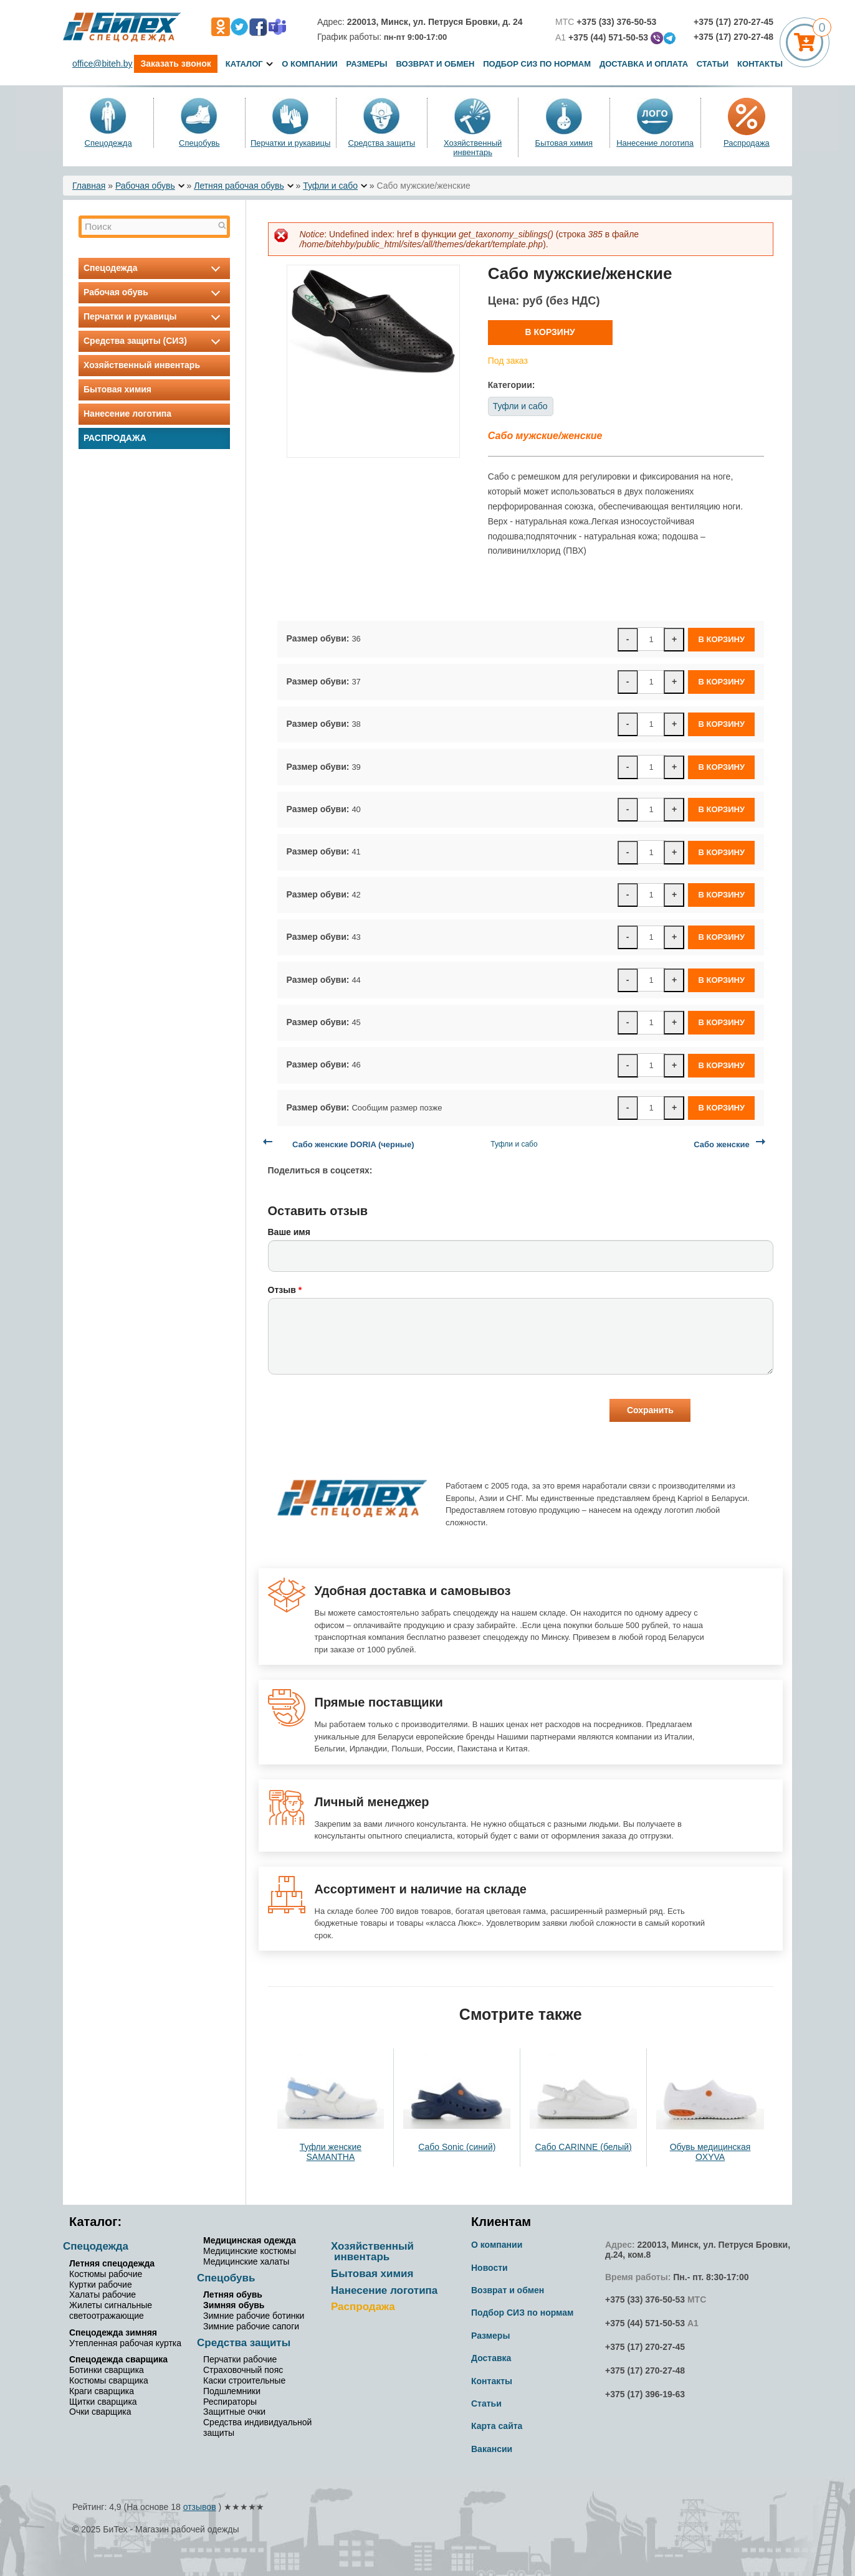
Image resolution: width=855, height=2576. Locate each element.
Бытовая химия (564, 143)
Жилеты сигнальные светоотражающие (110, 2310)
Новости (489, 2268)
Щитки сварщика (103, 2402)
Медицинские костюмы (249, 2251)
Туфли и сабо (330, 186)
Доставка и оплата (644, 64)
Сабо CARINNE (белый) (583, 2147)
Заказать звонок (175, 64)
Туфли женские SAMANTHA (330, 2152)
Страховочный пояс (243, 2370)
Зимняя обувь (233, 2305)
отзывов (199, 2507)
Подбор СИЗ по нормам (537, 64)
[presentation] (362, 1412)
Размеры (367, 64)
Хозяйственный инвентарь (473, 147)
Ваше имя (289, 1232)
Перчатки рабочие (240, 2359)
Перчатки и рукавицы (290, 143)
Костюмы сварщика (108, 2380)
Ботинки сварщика (106, 2370)
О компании (309, 64)
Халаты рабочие (102, 2294)
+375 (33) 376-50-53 (645, 2299)
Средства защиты (382, 143)
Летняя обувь (232, 2294)
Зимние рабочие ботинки (253, 2316)
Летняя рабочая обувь (239, 186)
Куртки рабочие (100, 2285)
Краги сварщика (101, 2391)
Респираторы (230, 2402)
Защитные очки (234, 2412)
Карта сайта (496, 2426)
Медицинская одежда (249, 2240)
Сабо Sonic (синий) (456, 2147)
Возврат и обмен (435, 64)
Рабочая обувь (145, 186)
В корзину (550, 332)
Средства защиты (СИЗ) (154, 341)
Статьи (713, 64)
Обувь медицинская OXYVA (710, 2152)
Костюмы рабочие (105, 2274)
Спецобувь (199, 143)
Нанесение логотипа (655, 143)
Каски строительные (244, 2380)
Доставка (491, 2358)
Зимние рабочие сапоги (251, 2326)
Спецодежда (108, 143)
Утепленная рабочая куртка (125, 2343)
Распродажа (747, 143)
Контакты (760, 64)
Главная (88, 186)
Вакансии (491, 2449)
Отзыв (285, 1290)
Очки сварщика (100, 2412)
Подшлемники (231, 2391)
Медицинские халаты (246, 2261)
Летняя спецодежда (112, 2263)
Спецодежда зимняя (113, 2332)
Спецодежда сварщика (118, 2359)
